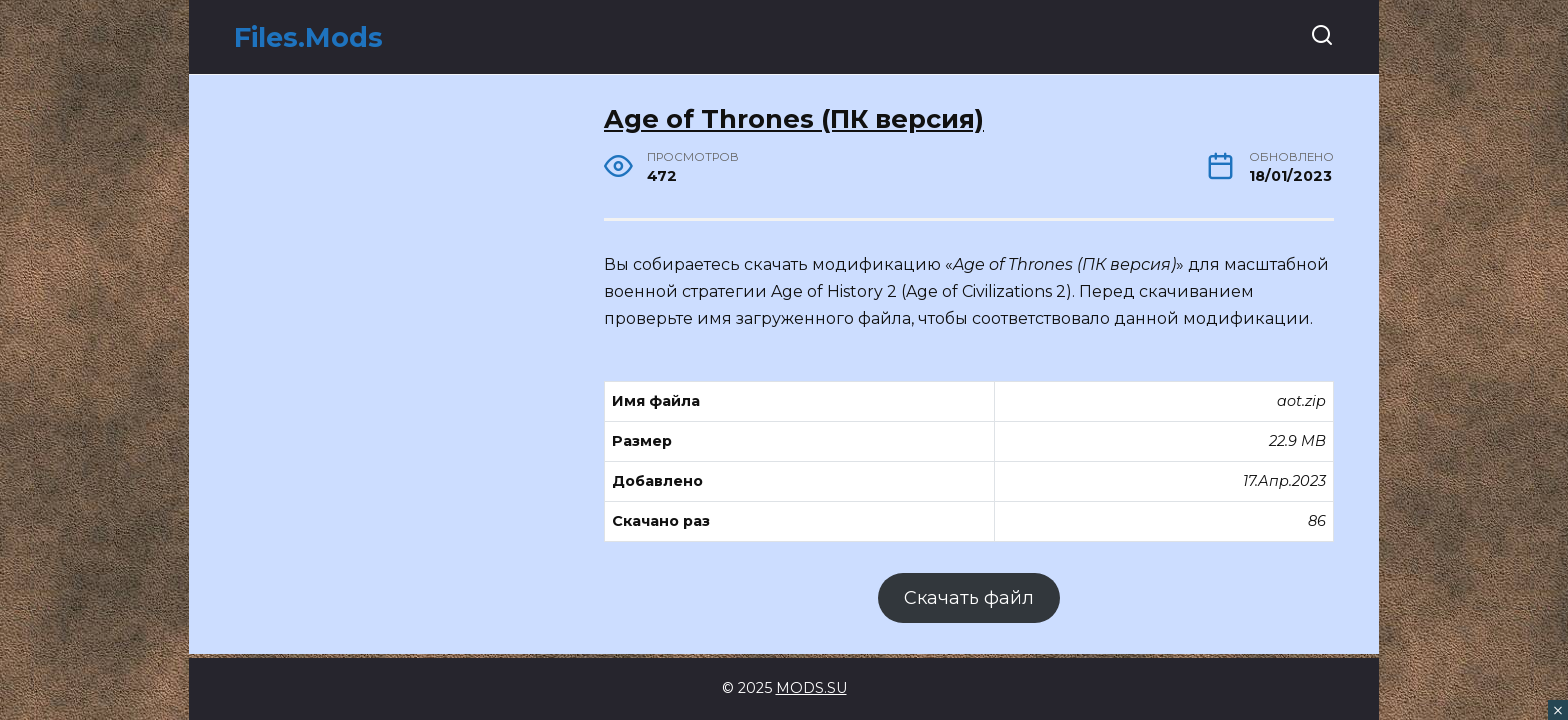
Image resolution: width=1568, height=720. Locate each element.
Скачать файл (969, 598)
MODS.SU (811, 688)
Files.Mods (308, 37)
